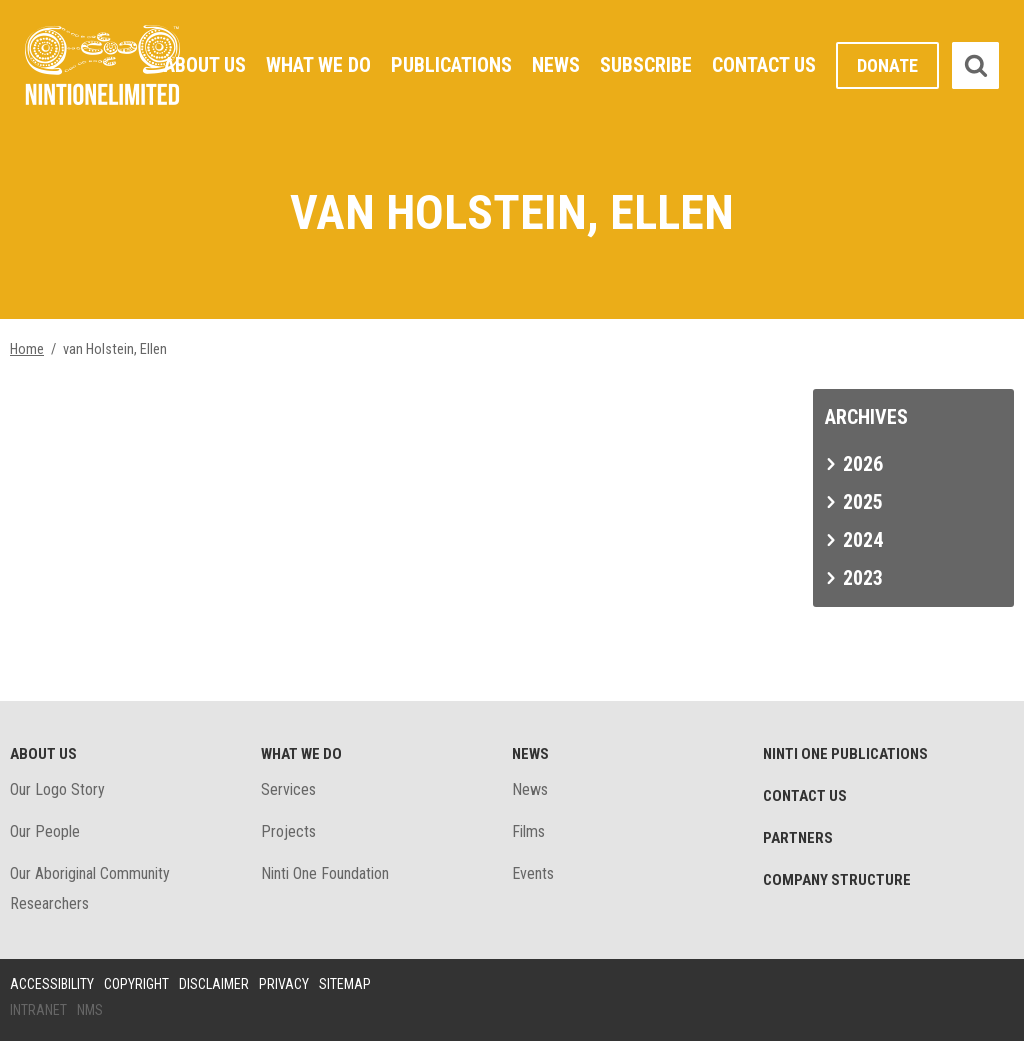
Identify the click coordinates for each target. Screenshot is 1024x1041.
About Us (205, 65)
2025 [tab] (863, 502)
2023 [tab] (863, 578)
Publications (451, 65)
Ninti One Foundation (325, 873)
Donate (887, 65)
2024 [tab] (863, 540)
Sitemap (345, 984)
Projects (288, 831)
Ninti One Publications (845, 754)
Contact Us (764, 65)
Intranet (38, 1010)
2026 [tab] (863, 464)
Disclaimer (214, 984)
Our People (45, 831)
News (556, 65)
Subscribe (646, 65)
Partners (798, 838)
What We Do (318, 65)
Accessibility (52, 984)
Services (288, 789)
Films (528, 831)
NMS (90, 1010)
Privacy (284, 984)
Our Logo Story (57, 789)
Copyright (136, 984)
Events (533, 873)
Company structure (837, 880)
